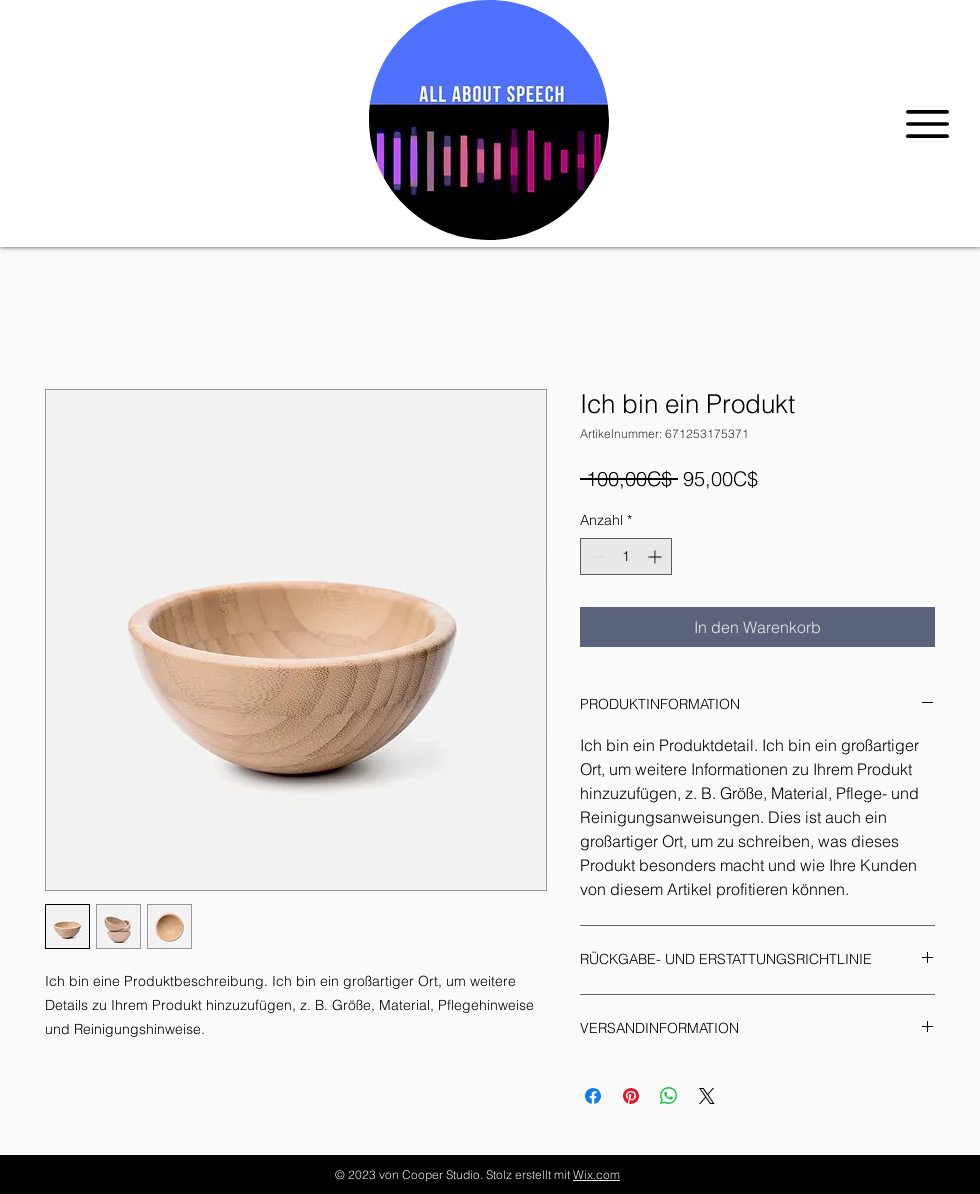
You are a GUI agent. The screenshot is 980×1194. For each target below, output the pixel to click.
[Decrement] (595, 556)
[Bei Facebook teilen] (593, 1096)
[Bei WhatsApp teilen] (669, 1096)
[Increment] (656, 556)
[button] (927, 124)
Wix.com (596, 1174)
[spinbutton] (626, 556)
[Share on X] (707, 1096)
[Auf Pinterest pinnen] (631, 1096)
